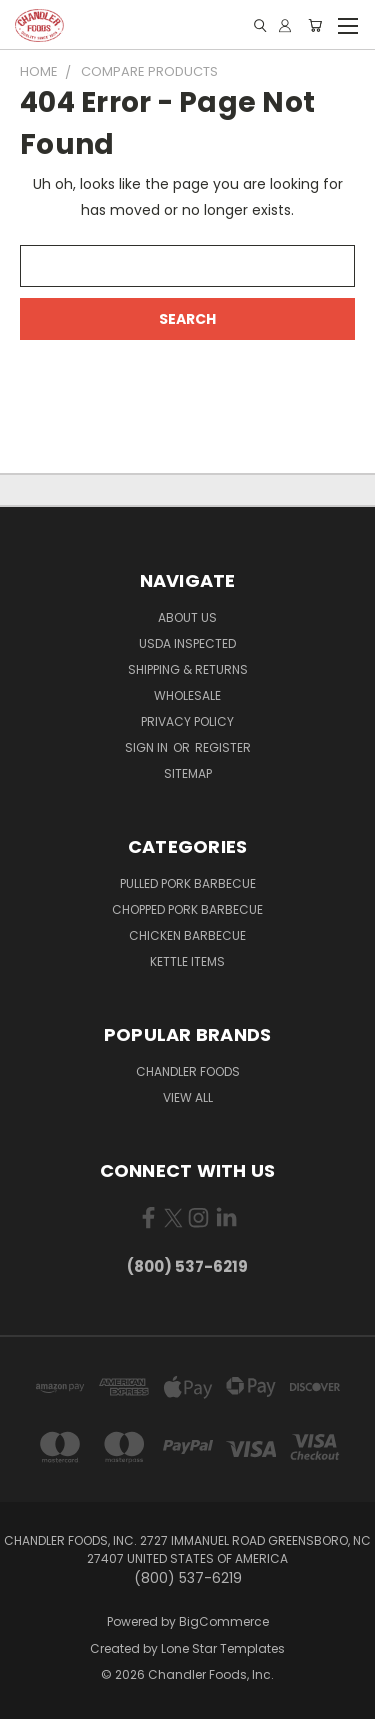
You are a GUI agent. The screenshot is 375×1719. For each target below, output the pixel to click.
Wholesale (187, 695)
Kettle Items (187, 961)
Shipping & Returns (188, 669)
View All (188, 1097)
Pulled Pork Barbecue (188, 883)
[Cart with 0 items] (315, 25)
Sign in (148, 747)
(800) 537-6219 (187, 1266)
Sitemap (188, 773)
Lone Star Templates (223, 1648)
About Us (187, 617)
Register (223, 747)
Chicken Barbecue (187, 935)
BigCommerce (224, 1621)
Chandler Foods (188, 1071)
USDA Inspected (187, 643)
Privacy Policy (187, 721)
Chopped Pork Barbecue (187, 909)
